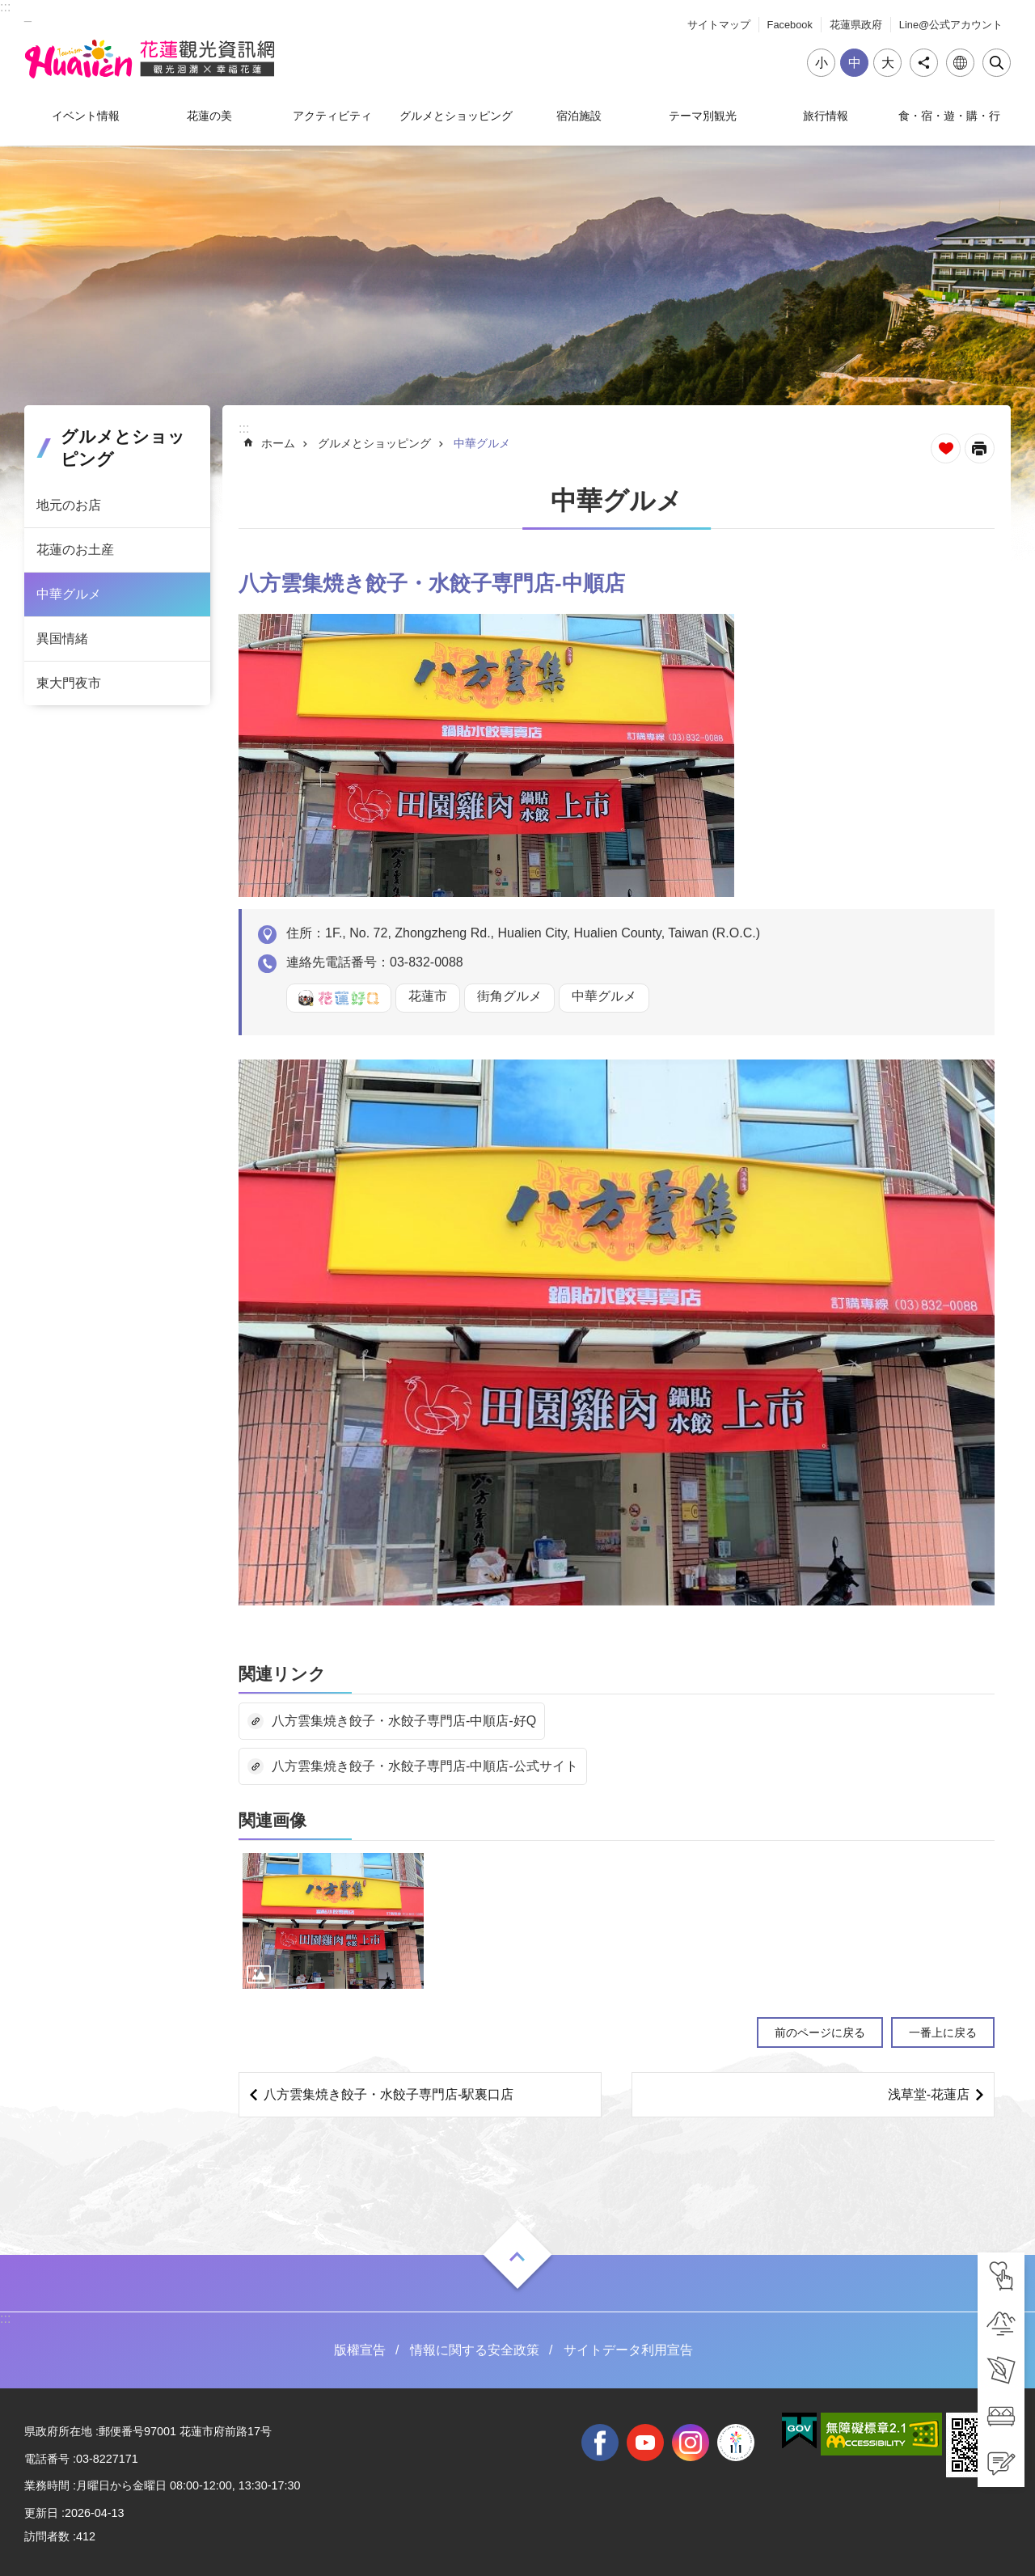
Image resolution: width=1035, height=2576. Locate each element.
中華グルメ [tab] (68, 594)
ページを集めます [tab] (946, 448)
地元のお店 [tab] (68, 505)
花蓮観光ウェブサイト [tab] (149, 59)
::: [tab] (5, 7)
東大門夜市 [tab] (68, 683)
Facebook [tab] (790, 25)
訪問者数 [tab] (47, 2536)
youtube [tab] (645, 2442)
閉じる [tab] (996, 63)
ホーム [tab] (278, 443)
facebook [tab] (600, 2442)
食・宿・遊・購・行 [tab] (949, 115)
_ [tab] (28, 15)
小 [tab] (821, 63)
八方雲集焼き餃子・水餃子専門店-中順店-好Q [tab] (404, 1721)
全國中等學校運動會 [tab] (735, 2442)
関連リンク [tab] (282, 1673)
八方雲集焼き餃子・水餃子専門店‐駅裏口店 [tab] (388, 2094)
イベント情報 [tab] (86, 115)
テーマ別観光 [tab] (703, 115)
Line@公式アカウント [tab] (951, 25)
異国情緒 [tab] (62, 638)
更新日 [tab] (41, 2512)
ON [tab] (517, 2256)
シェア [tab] (924, 63)
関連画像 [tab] (272, 1820)
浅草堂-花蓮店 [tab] (929, 2094)
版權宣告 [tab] (360, 2350)
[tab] (1001, 2275)
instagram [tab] (690, 2442)
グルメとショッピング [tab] (456, 115)
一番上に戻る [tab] (943, 2032)
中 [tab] (854, 63)
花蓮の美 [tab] (209, 115)
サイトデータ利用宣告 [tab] (628, 2350)
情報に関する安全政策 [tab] (474, 2350)
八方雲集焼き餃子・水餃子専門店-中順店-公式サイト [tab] (425, 1766)
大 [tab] (887, 63)
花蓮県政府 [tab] (856, 25)
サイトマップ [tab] (718, 25)
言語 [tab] (960, 63)
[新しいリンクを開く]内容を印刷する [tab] (980, 448)
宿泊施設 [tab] (579, 115)
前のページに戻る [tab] (820, 2032)
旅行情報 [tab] (825, 115)
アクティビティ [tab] (332, 115)
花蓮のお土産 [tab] (75, 549)
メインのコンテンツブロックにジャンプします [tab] (8, 8)
